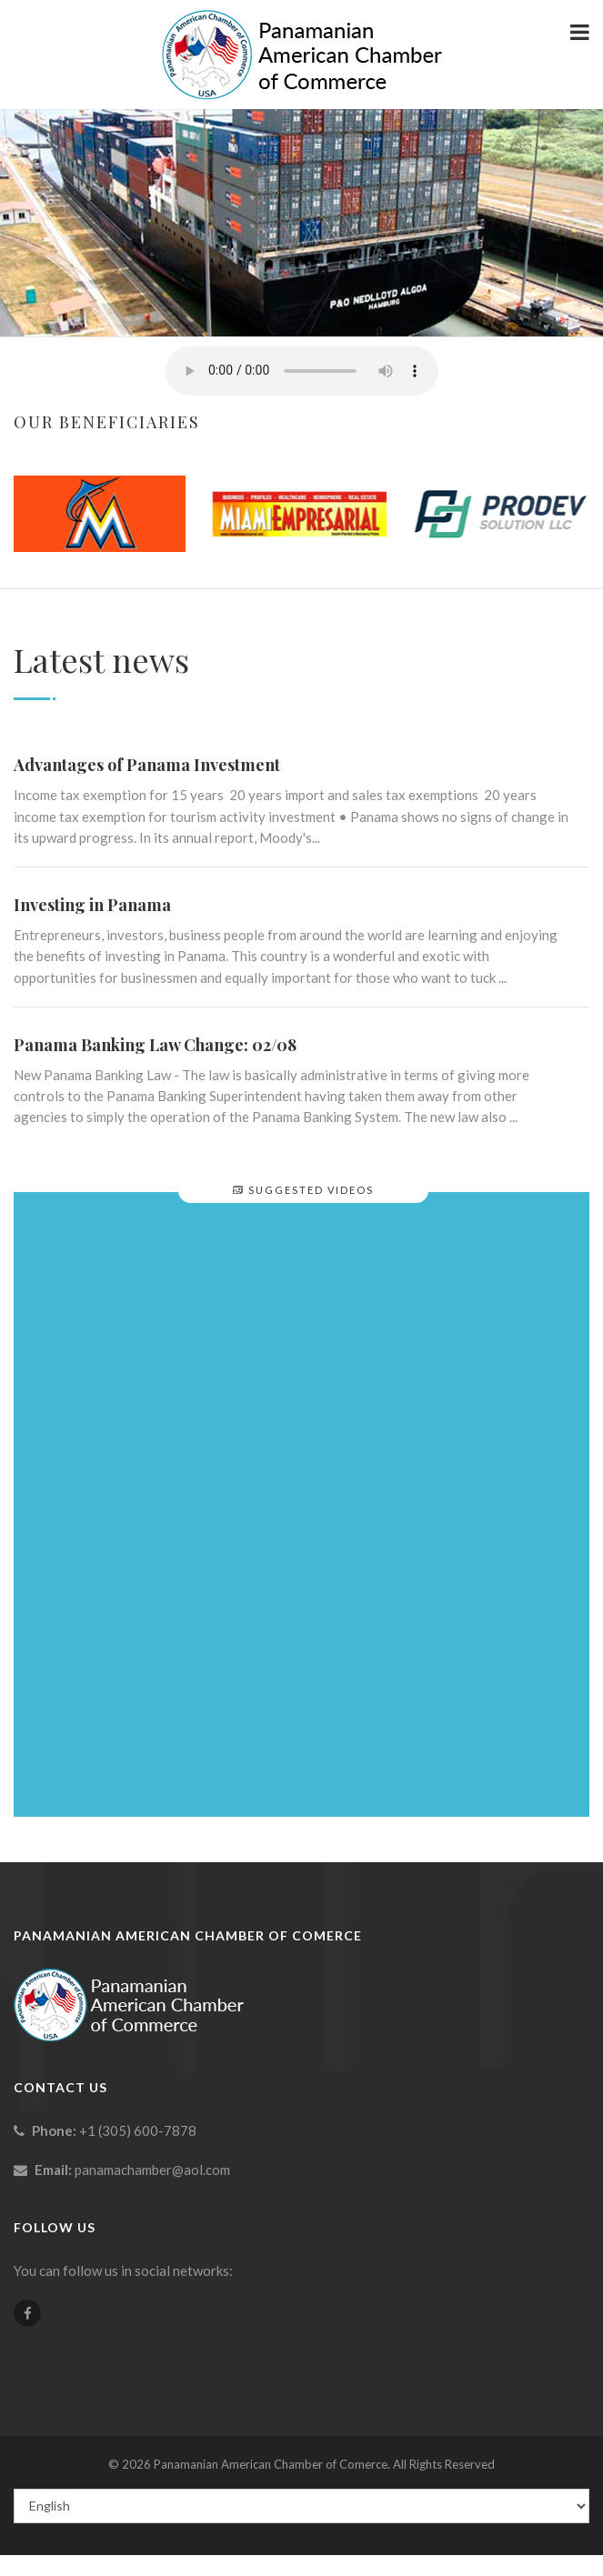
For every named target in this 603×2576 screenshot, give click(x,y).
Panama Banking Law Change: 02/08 (155, 1045)
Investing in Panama (92, 905)
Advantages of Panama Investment (147, 765)
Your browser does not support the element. (302, 371)
